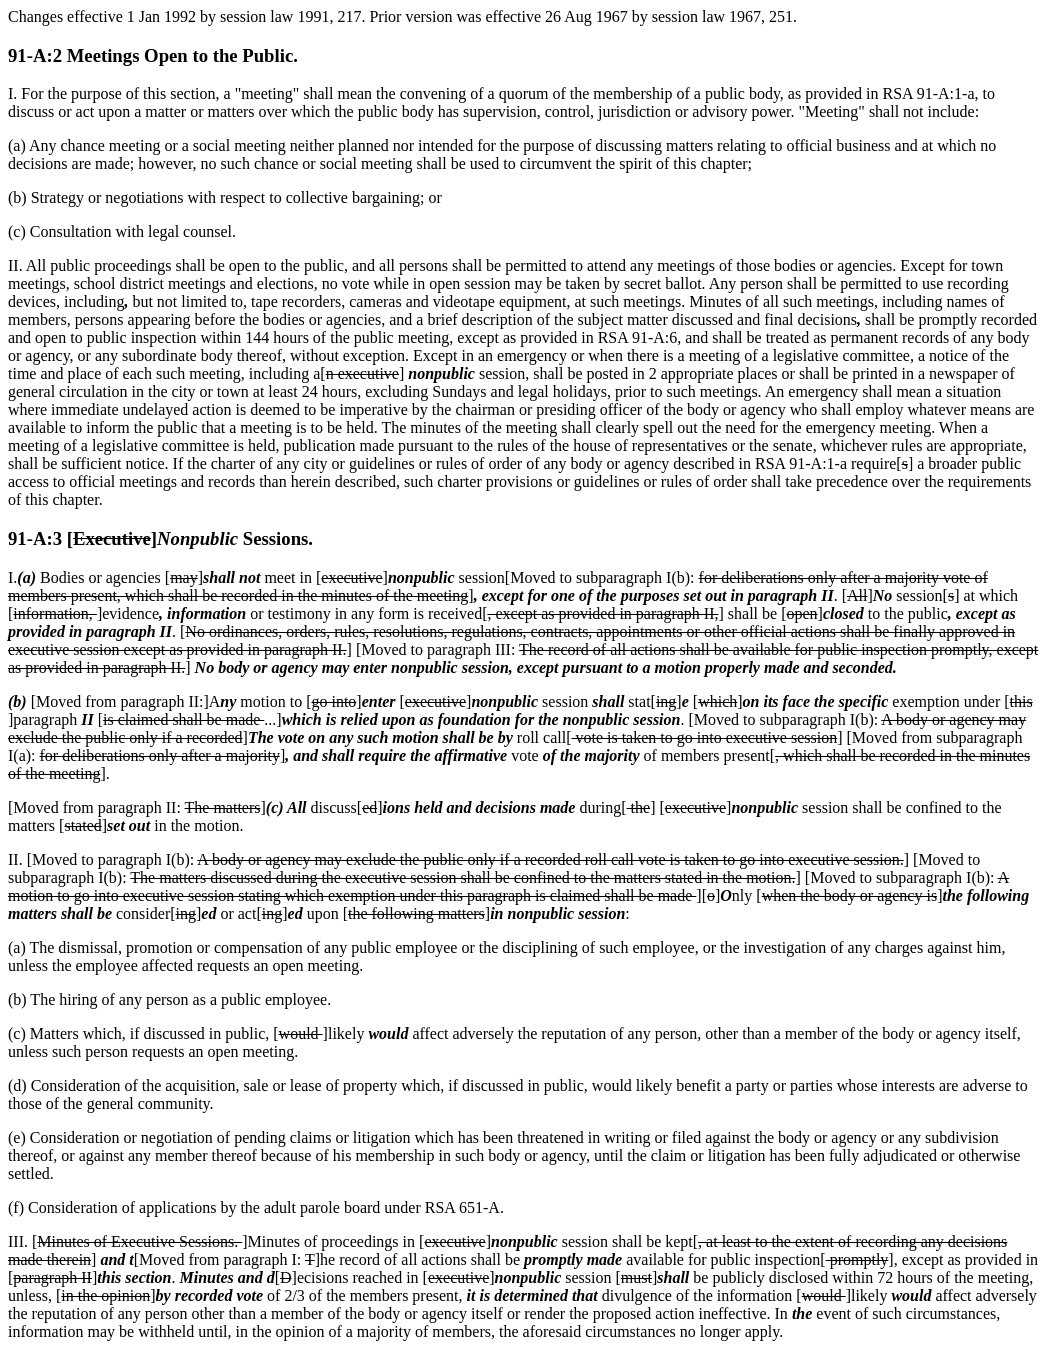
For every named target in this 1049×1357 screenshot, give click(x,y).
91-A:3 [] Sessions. (160, 538)
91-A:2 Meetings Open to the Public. (153, 55)
